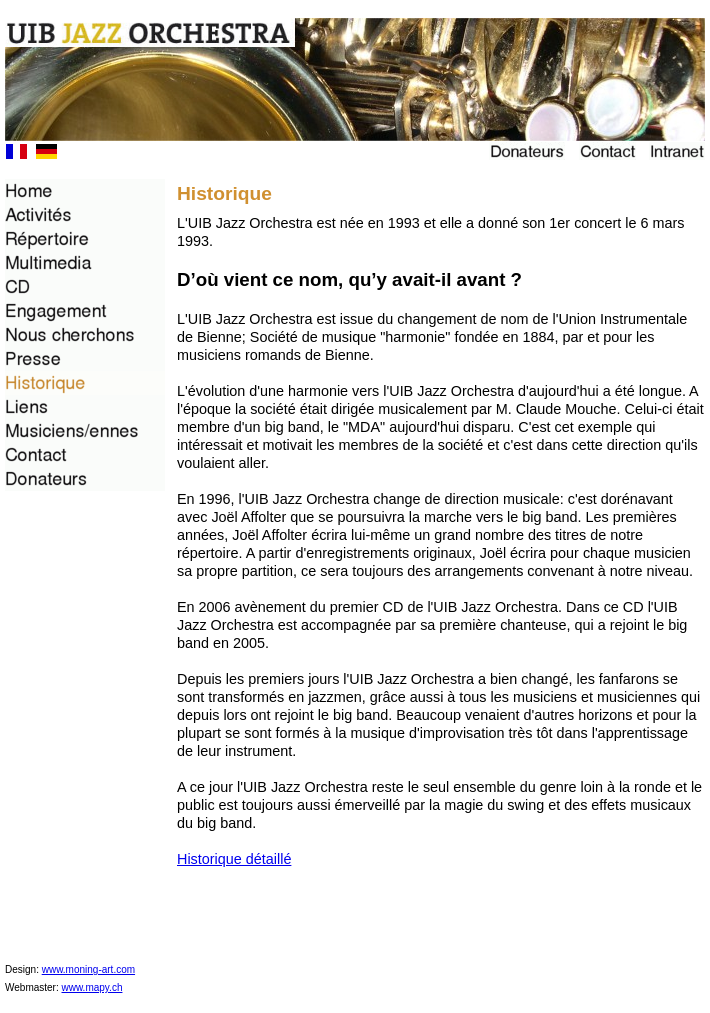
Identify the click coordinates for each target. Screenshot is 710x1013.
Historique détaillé (234, 859)
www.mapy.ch (92, 987)
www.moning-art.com (88, 969)
